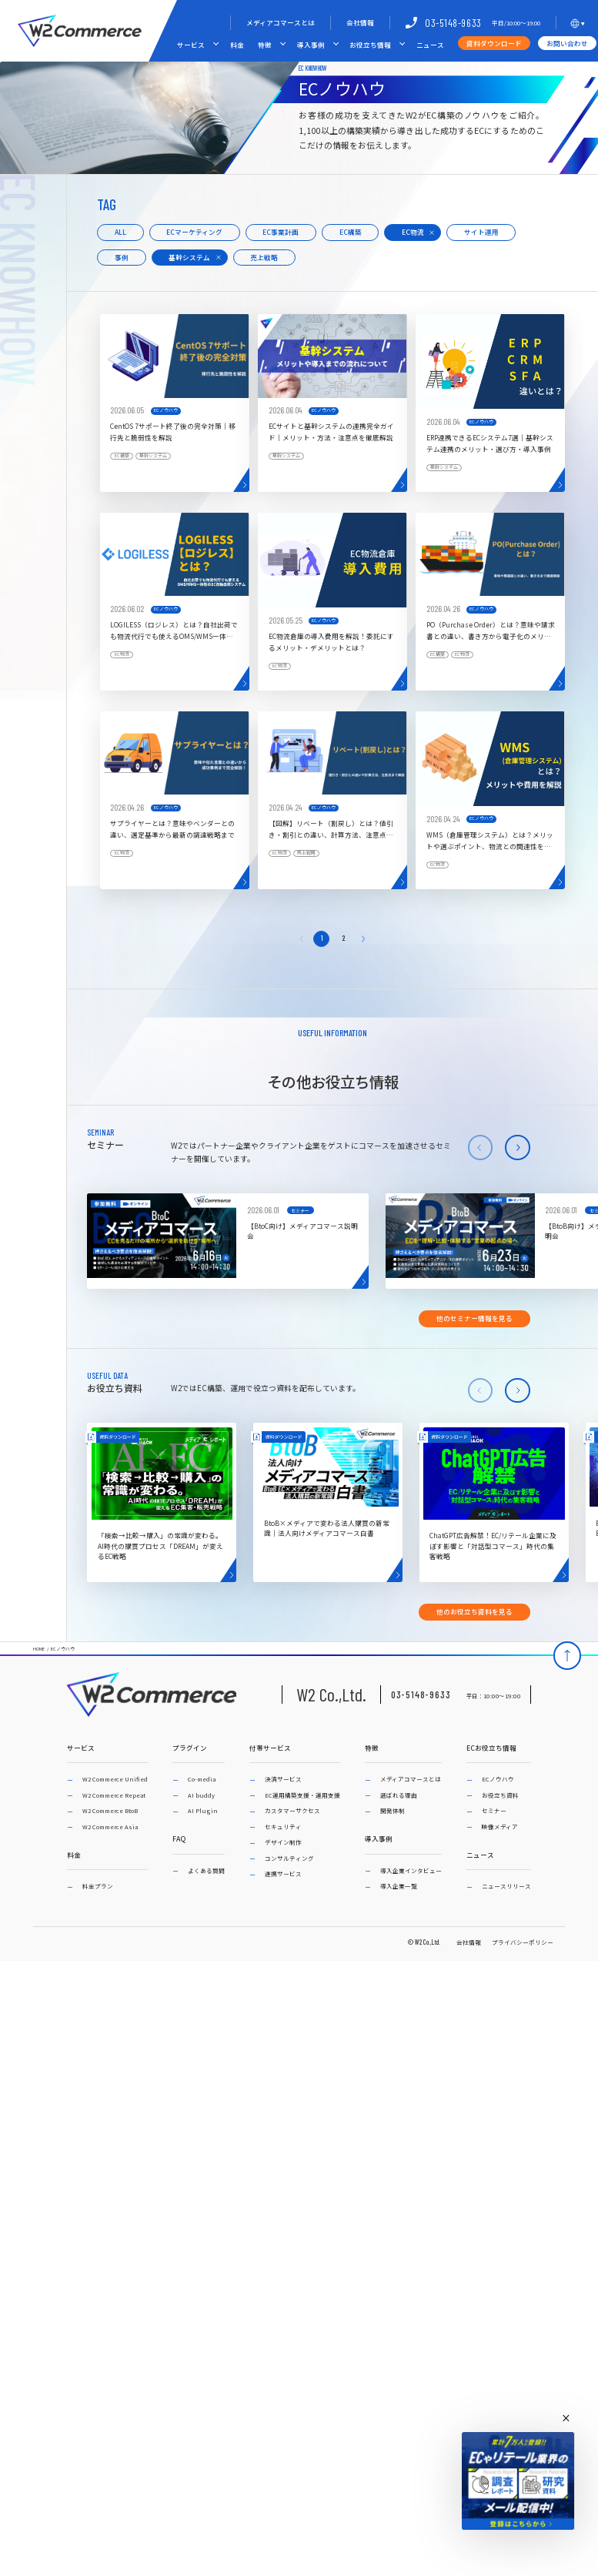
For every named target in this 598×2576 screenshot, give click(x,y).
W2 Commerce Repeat (113, 1795)
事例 (122, 257)
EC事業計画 (280, 231)
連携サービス (283, 1873)
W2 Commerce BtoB (110, 1810)
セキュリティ (283, 1826)
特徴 (265, 44)
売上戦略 (264, 257)
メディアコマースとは (280, 22)
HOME (39, 1649)
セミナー (494, 1810)
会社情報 (360, 22)
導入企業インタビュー (411, 1870)
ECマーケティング (194, 231)
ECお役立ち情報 (491, 1748)
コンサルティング (289, 1858)
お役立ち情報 (370, 44)
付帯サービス (270, 1748)
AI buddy (201, 1795)
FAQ (178, 1838)
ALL (120, 231)
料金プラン (97, 1886)
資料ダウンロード (494, 43)
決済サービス (283, 1779)
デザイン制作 (283, 1842)
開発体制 (392, 1810)
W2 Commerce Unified (115, 1779)
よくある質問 (206, 1870)
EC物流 (413, 231)
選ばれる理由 (398, 1795)
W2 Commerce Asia (110, 1826)
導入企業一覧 (398, 1886)
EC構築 (350, 231)
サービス (191, 44)
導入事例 (311, 44)
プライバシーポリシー (522, 1942)
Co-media (201, 1779)
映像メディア (500, 1826)
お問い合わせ (567, 43)
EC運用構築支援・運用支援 (302, 1795)
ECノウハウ (63, 1649)
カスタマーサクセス (292, 1810)
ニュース (430, 44)
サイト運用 (481, 231)
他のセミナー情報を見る (474, 1318)
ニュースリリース (506, 1886)
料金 (237, 44)
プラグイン (189, 1748)
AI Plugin (203, 1810)
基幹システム (189, 257)
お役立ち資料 (500, 1795)
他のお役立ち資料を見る (474, 1611)
